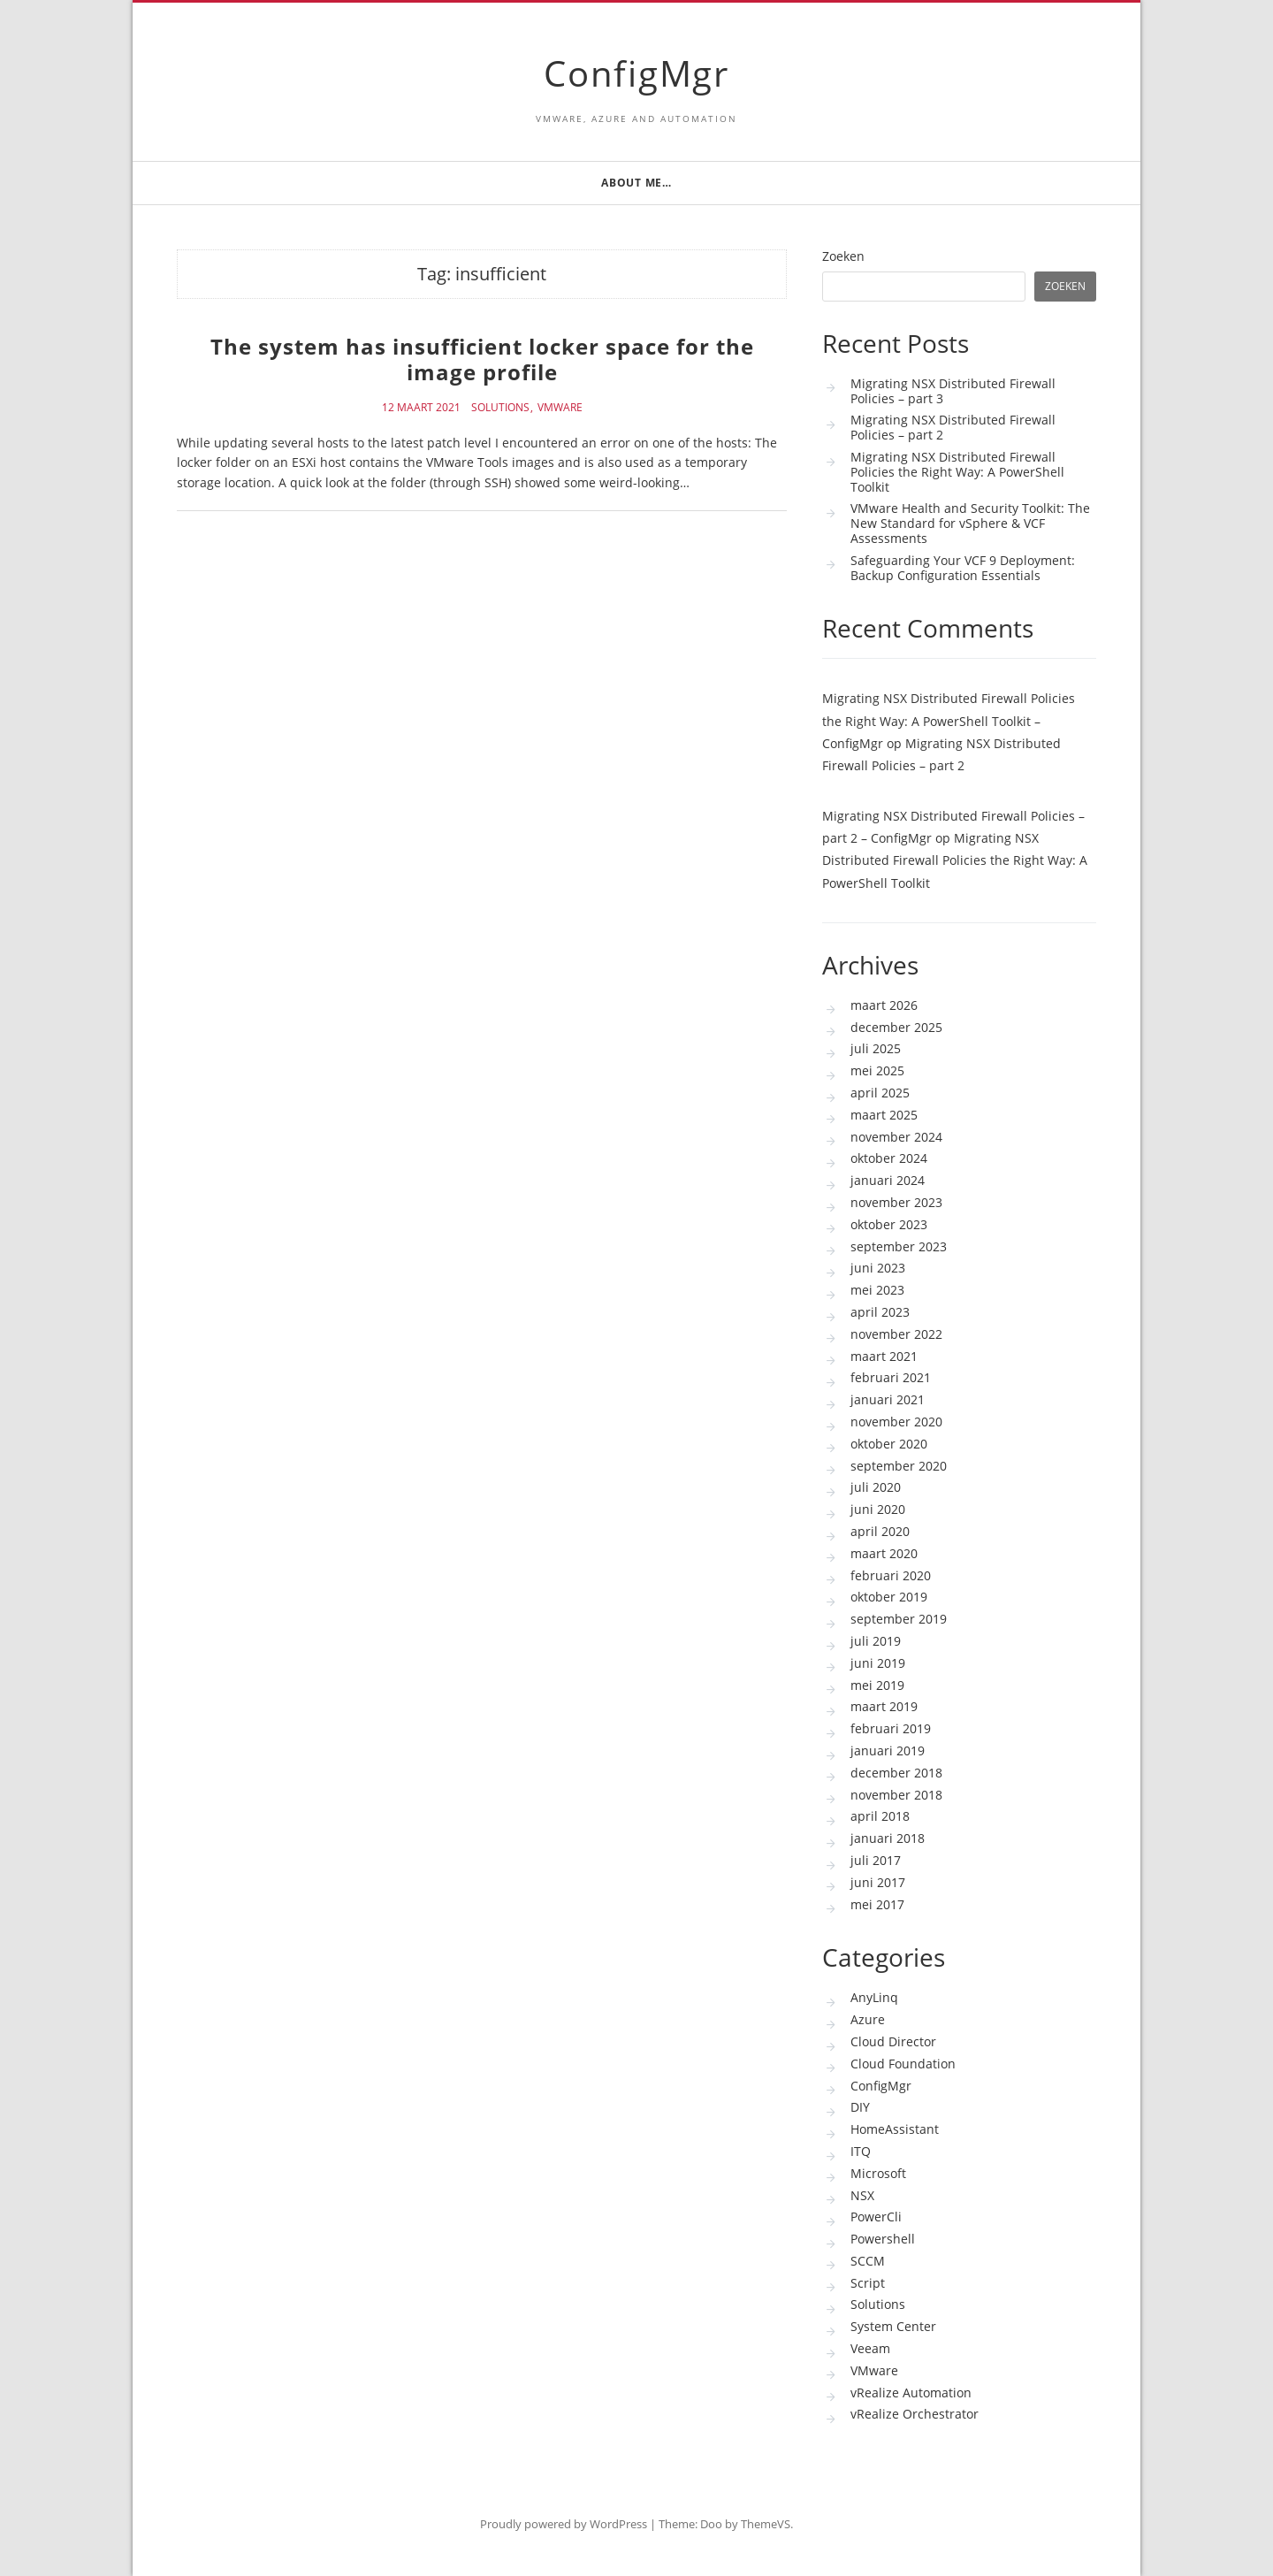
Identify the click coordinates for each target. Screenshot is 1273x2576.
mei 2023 (877, 1289)
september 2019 (898, 1618)
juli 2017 (875, 1860)
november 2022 (896, 1334)
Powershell (882, 2238)
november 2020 (896, 1421)
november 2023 (896, 1202)
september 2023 (898, 1246)
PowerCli (876, 2216)
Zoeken (843, 256)
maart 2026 (884, 1005)
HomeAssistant (894, 2129)
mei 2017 (877, 1904)
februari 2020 (890, 1575)
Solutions (500, 407)
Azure (867, 2019)
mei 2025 (877, 1070)
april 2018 (880, 1816)
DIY (860, 2106)
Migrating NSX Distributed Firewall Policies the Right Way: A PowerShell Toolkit (957, 471)
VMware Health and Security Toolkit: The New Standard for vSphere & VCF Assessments (970, 523)
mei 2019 (877, 1685)
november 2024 (896, 1136)
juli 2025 (875, 1048)
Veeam (870, 2348)
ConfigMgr (636, 73)
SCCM (867, 2260)
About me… (636, 182)
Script (867, 2282)
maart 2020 (884, 1553)
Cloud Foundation (903, 2063)
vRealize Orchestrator (914, 2413)
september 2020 (898, 1465)
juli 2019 (875, 1640)
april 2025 (880, 1092)
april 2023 (880, 1311)
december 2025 (896, 1027)
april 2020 (880, 1531)
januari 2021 (887, 1399)
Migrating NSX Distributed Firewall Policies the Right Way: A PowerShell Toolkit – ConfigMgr (948, 720)
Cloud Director (893, 2041)
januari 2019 (887, 1750)
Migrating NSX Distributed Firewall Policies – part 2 (953, 427)
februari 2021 (890, 1377)
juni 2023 (877, 1267)
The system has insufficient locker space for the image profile (482, 359)
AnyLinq (874, 1997)
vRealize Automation (911, 2392)
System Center (893, 2326)
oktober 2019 (888, 1596)
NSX (862, 2195)
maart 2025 (884, 1114)
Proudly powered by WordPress (563, 2524)
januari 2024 (887, 1180)
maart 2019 (884, 1706)
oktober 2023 (888, 1224)
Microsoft (878, 2173)
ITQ (860, 2151)
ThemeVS (765, 2524)
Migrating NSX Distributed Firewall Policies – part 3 (953, 391)
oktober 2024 (888, 1158)
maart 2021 (884, 1356)
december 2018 (896, 1772)
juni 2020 (877, 1509)
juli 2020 (875, 1487)
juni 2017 (877, 1882)
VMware (560, 407)
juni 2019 (877, 1663)
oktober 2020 (888, 1443)
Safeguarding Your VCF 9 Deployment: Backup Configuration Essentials (962, 568)
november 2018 (896, 1794)
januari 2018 (887, 1838)
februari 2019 (890, 1728)
